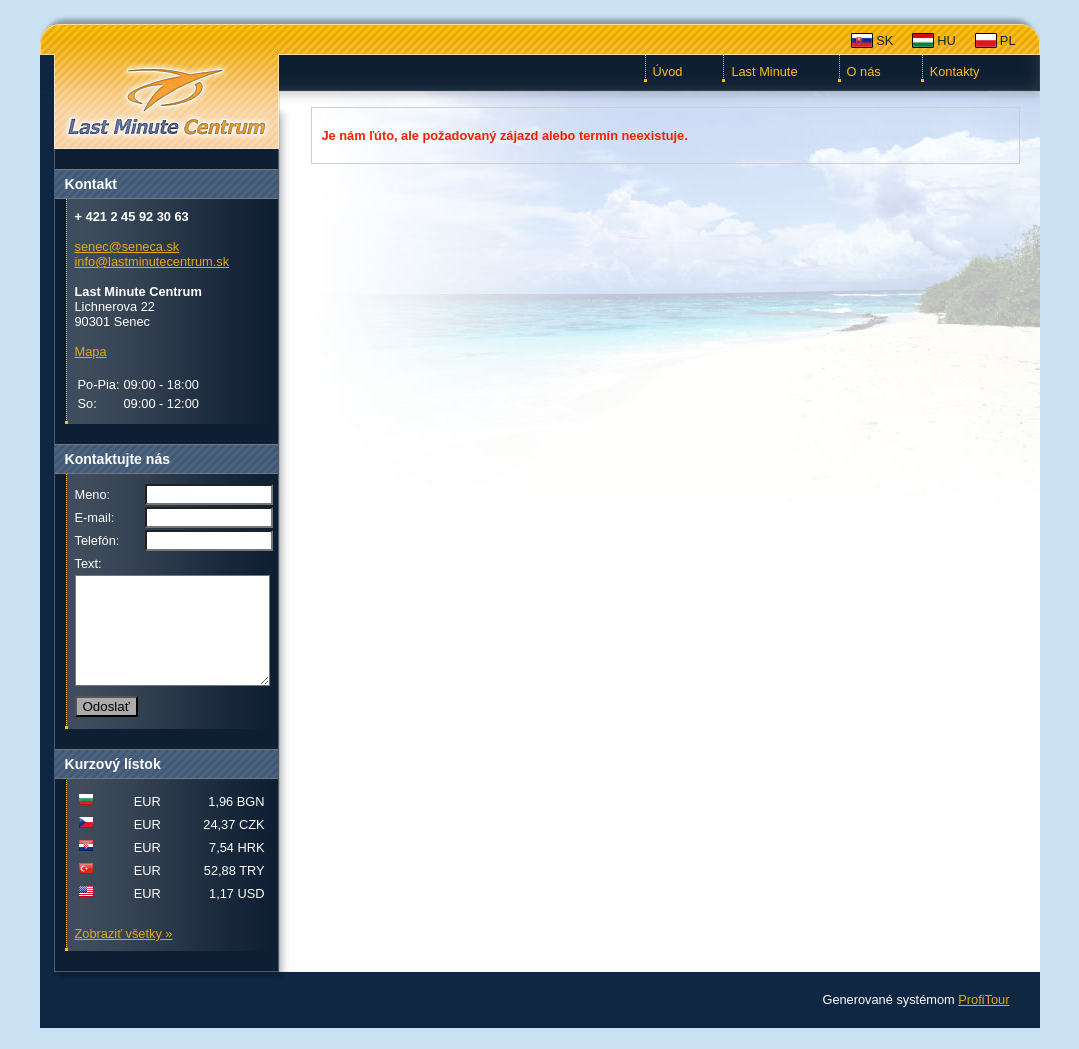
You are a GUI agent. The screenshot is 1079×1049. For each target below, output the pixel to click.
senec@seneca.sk (127, 246)
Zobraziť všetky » (124, 954)
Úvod (668, 71)
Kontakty (955, 71)
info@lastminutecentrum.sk (152, 261)
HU (946, 40)
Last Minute (764, 71)
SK (884, 40)
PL (1008, 40)
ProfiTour (983, 1020)
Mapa (91, 351)
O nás (864, 71)
